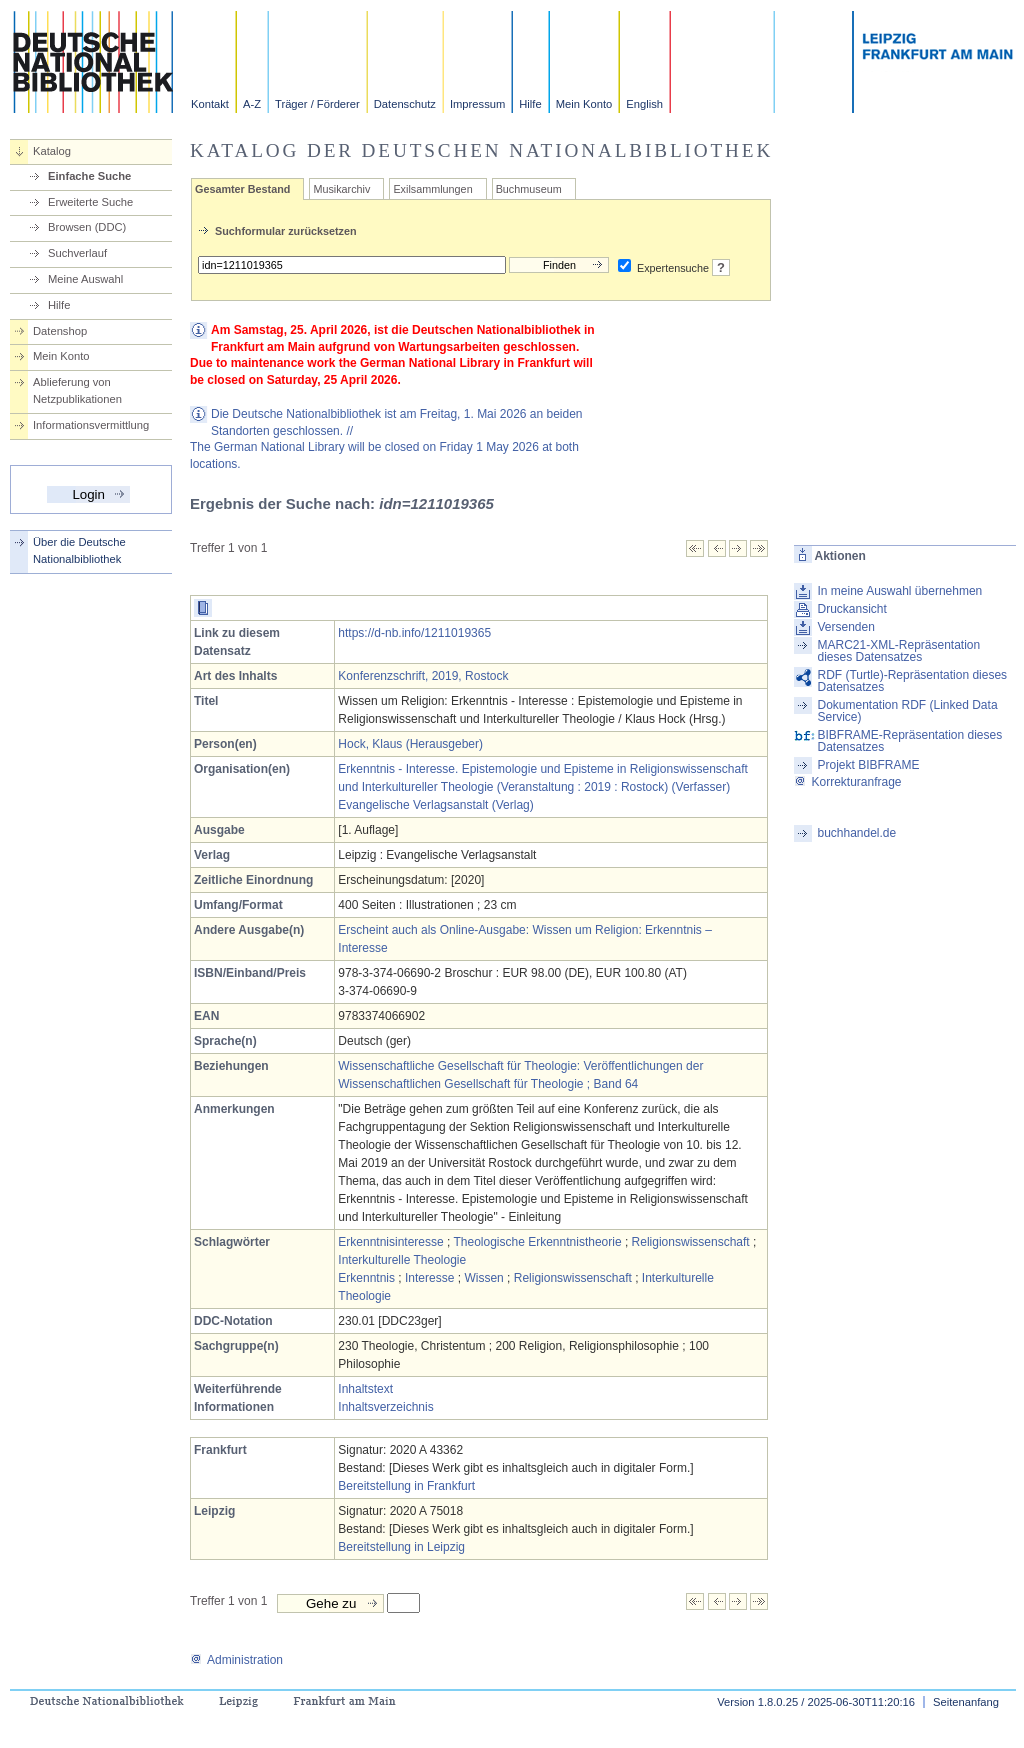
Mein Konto (584, 104)
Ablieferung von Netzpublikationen (77, 390)
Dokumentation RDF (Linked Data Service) (907, 711)
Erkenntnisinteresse (390, 1242)
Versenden (845, 627)
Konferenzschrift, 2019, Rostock (423, 676)
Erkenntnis (366, 1278)
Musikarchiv (341, 189)
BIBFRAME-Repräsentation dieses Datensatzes (909, 741)
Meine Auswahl (85, 279)
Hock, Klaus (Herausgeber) (410, 744)
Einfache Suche (89, 176)
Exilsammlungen (432, 189)
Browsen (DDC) (87, 227)
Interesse (429, 1278)
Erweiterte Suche (90, 202)
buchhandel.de (856, 833)
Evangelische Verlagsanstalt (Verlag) (435, 805)
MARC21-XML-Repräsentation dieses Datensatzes (898, 651)
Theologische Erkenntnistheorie (537, 1242)
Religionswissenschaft (691, 1242)
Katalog (52, 151)
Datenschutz (405, 104)
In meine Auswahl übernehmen (899, 591)
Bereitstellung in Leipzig (401, 1547)
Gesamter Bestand (242, 189)
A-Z (252, 104)
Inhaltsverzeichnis (385, 1407)
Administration (236, 1660)
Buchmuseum (529, 189)
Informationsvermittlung (91, 425)
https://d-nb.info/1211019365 (414, 633)
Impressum (477, 104)
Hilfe (530, 104)
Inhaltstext (365, 1389)
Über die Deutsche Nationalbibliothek (79, 550)
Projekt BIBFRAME (868, 765)
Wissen (483, 1278)
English (644, 104)
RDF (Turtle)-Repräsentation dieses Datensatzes (912, 681)
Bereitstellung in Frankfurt (406, 1486)
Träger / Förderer (317, 104)
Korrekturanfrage (847, 782)
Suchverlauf (77, 253)
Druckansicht (851, 609)
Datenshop (60, 331)
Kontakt (210, 104)
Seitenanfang (966, 1702)
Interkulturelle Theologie (402, 1260)
